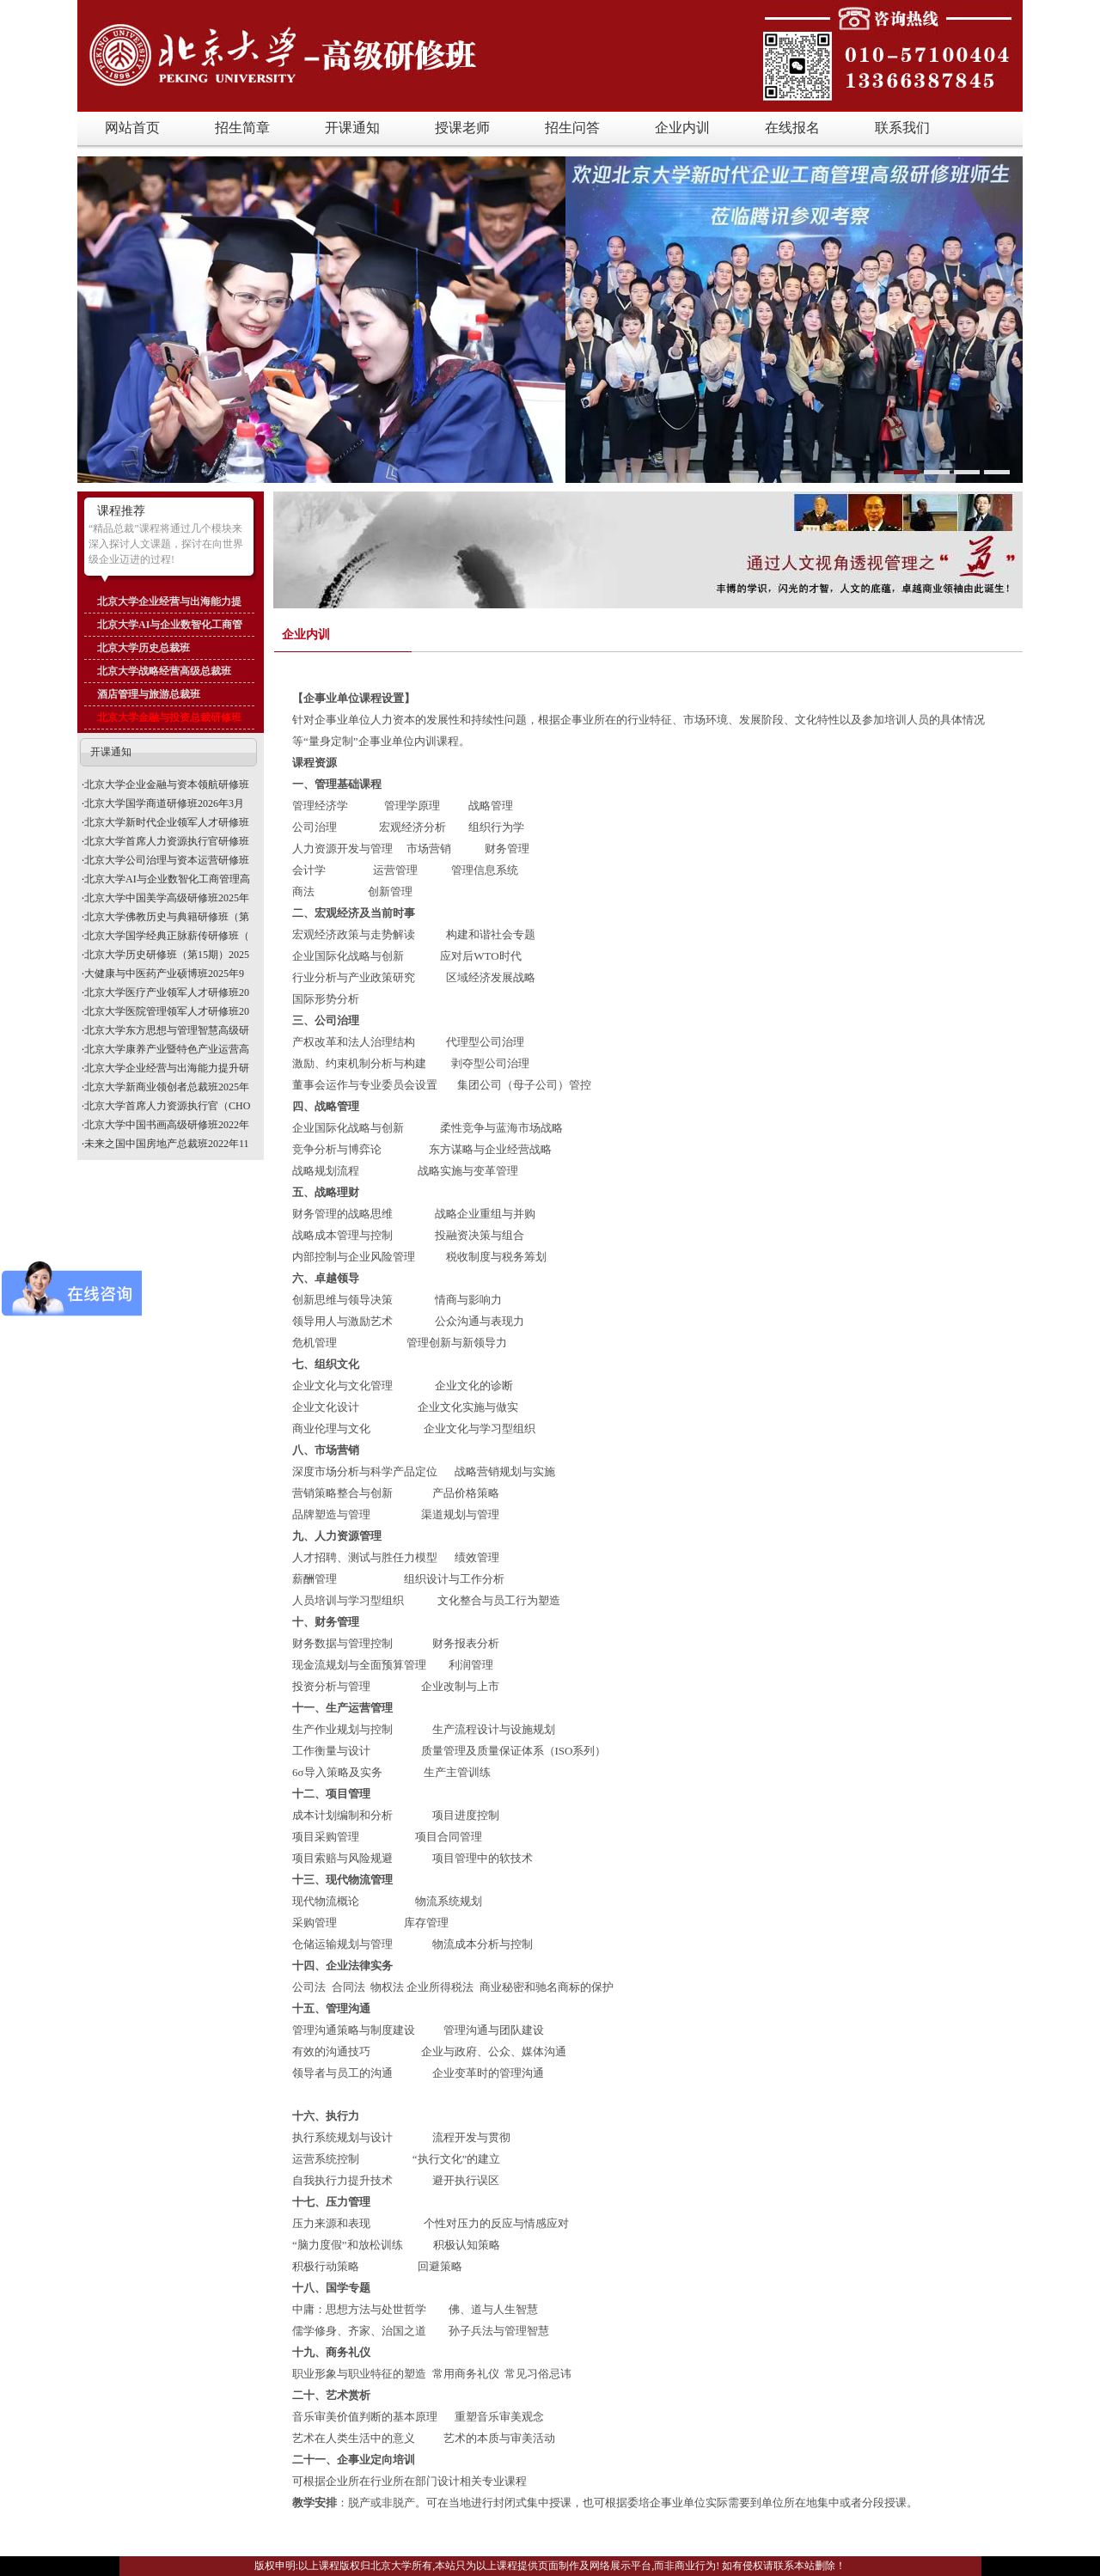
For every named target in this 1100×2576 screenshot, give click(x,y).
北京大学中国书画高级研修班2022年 (166, 1125)
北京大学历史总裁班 (143, 648)
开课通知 (352, 127)
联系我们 (902, 127)
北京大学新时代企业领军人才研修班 (166, 822)
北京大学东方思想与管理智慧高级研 (166, 1030)
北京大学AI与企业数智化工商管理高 (167, 879)
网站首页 (132, 127)
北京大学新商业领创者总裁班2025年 (166, 1087)
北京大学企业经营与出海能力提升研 (166, 1068)
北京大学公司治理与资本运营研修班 (166, 860)
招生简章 (242, 127)
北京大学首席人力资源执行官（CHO (167, 1106)
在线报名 (792, 127)
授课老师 (462, 127)
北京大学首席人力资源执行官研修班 (166, 841)
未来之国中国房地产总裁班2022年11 (166, 1144)
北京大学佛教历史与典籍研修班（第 (166, 917)
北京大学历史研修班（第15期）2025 (166, 955)
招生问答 (572, 127)
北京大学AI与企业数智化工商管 (169, 625)
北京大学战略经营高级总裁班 (164, 671)
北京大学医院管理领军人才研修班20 (166, 1011)
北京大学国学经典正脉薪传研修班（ (166, 936)
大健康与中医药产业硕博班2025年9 (164, 974)
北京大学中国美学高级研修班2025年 (166, 898)
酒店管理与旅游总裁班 (148, 694)
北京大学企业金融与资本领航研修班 (166, 784)
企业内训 (682, 127)
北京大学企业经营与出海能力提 (169, 601)
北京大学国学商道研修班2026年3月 (164, 803)
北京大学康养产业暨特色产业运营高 (166, 1049)
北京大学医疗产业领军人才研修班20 (166, 992)
